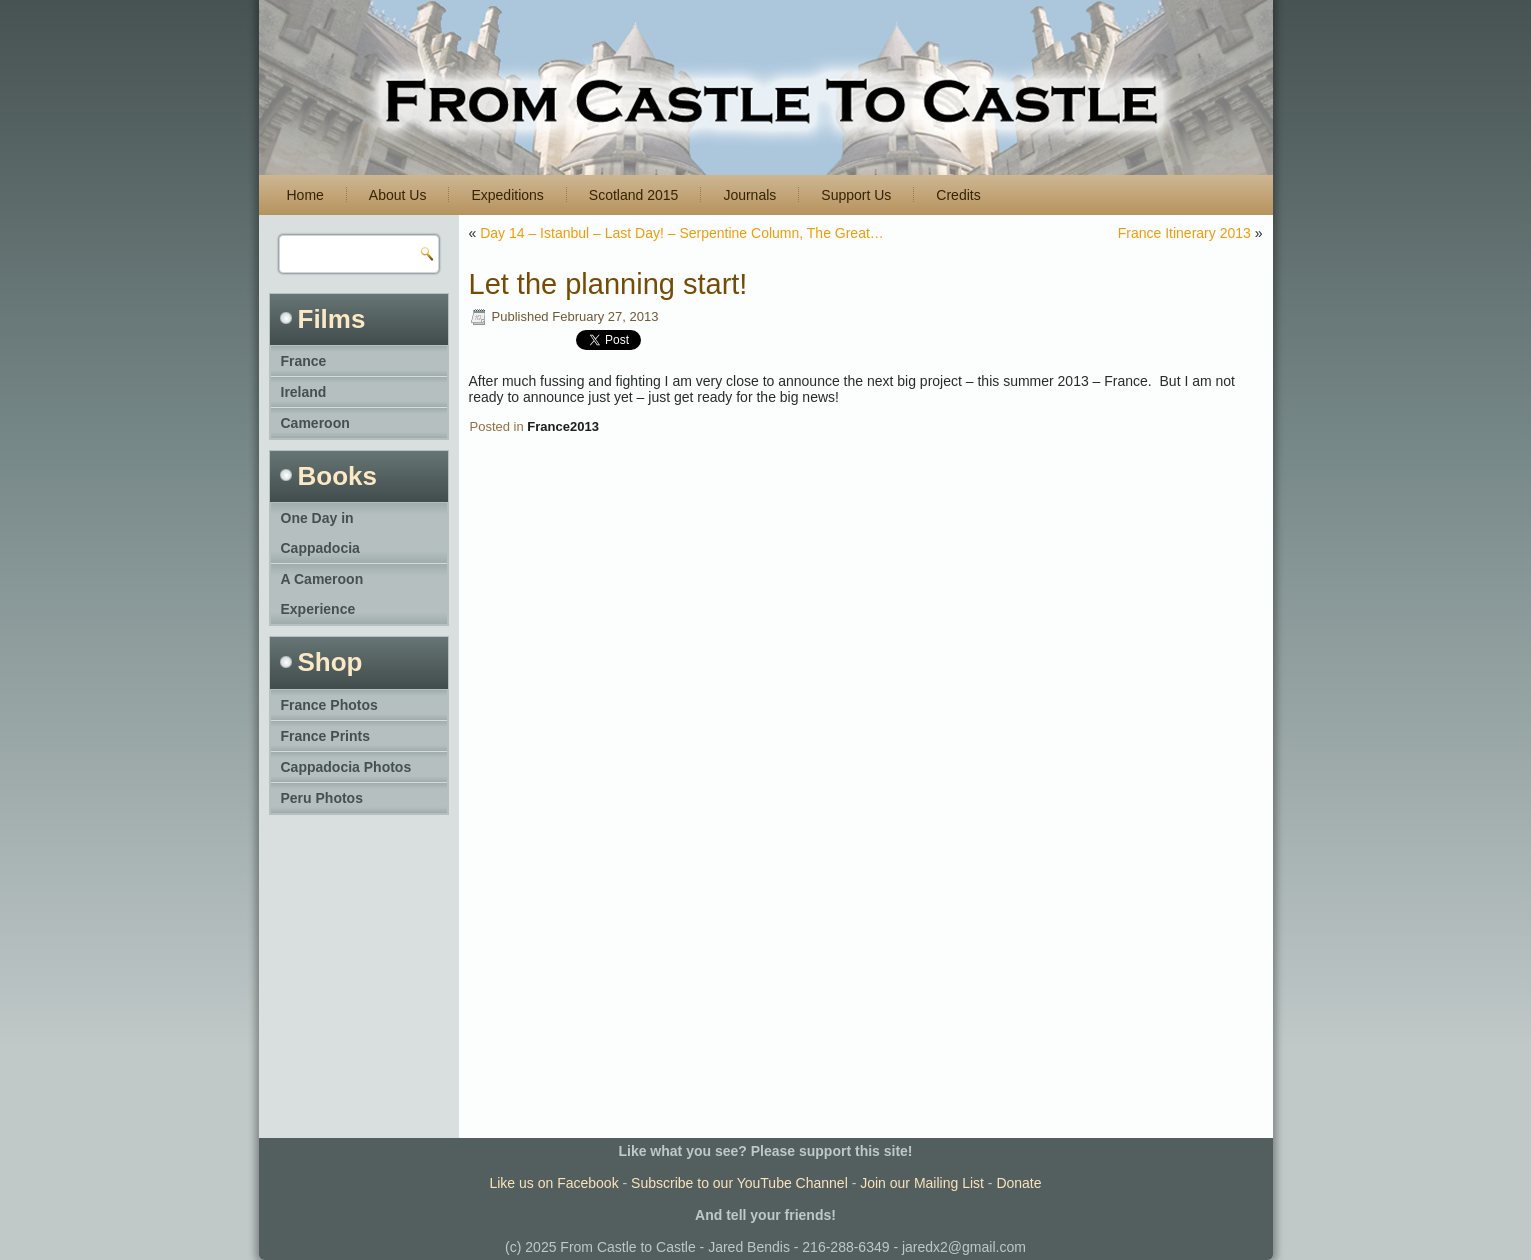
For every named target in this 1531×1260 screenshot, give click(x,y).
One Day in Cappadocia (320, 533)
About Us (398, 195)
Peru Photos (322, 798)
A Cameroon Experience (322, 594)
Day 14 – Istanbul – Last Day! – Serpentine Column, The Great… (682, 233)
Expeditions (507, 195)
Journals (749, 195)
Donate (1018, 1183)
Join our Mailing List (922, 1183)
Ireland (304, 392)
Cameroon (315, 423)
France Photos (329, 705)
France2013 (563, 426)
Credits (958, 195)
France (304, 361)
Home (305, 195)
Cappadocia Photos (346, 767)
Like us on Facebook (553, 1183)
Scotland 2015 (634, 195)
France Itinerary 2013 (1184, 233)
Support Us (856, 195)
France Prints (325, 736)
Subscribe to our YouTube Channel (739, 1183)
